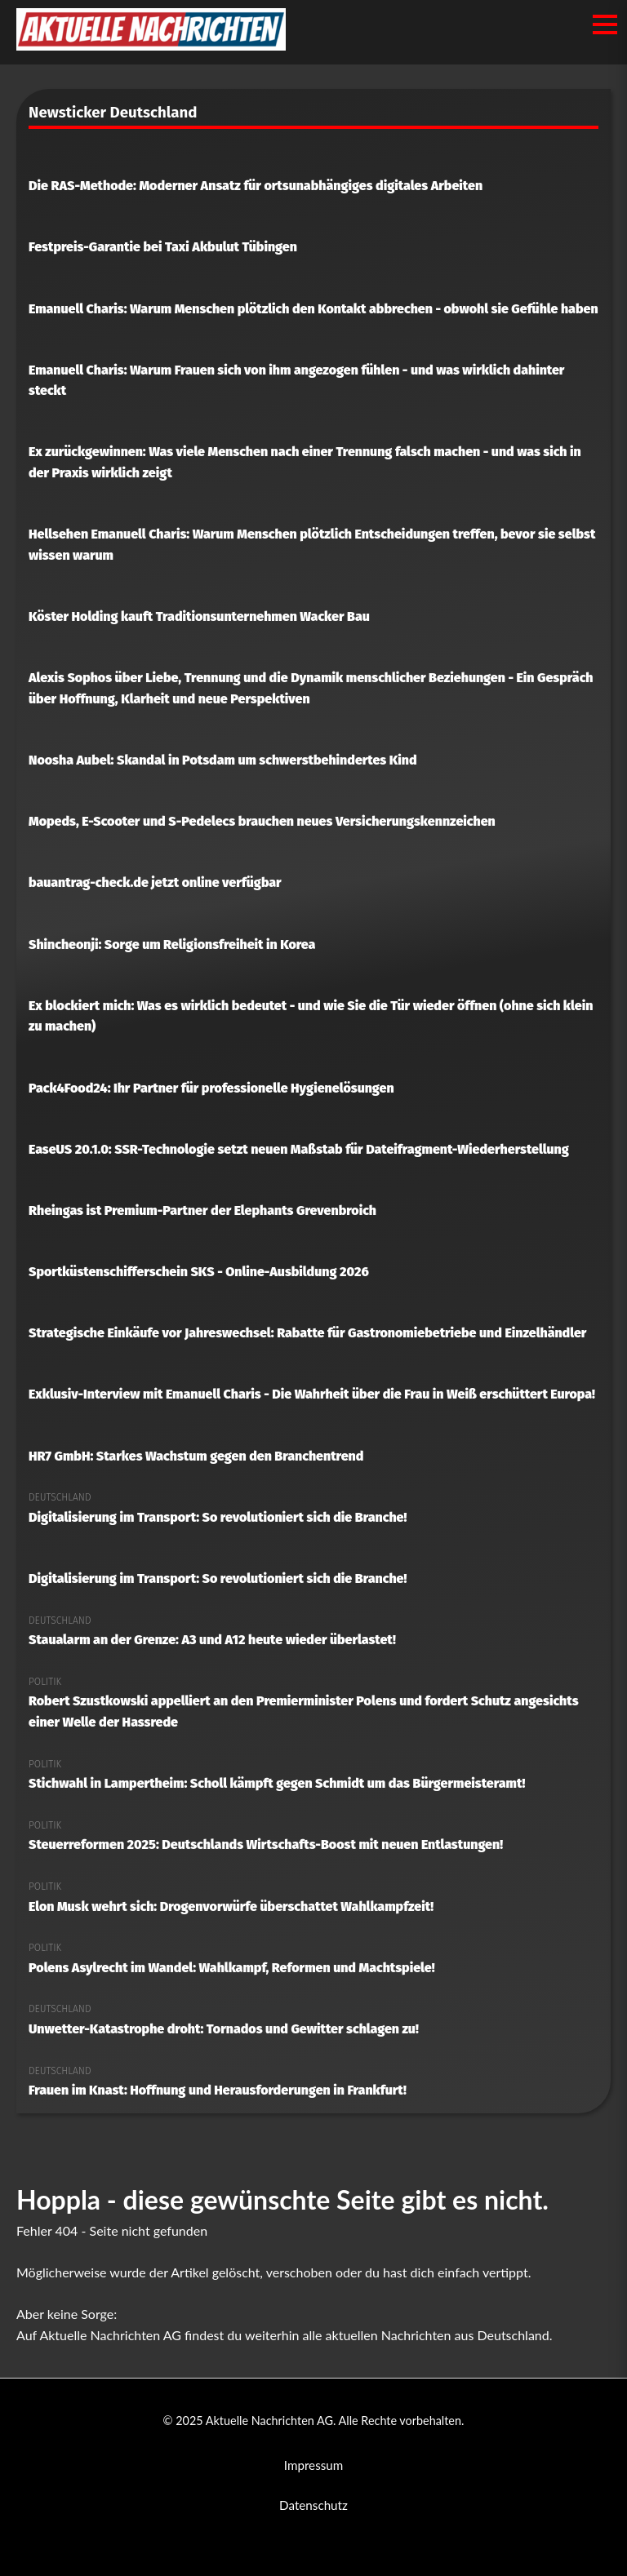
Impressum (314, 2465)
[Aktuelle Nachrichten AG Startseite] (151, 45)
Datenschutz (313, 2505)
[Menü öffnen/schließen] (605, 24)
